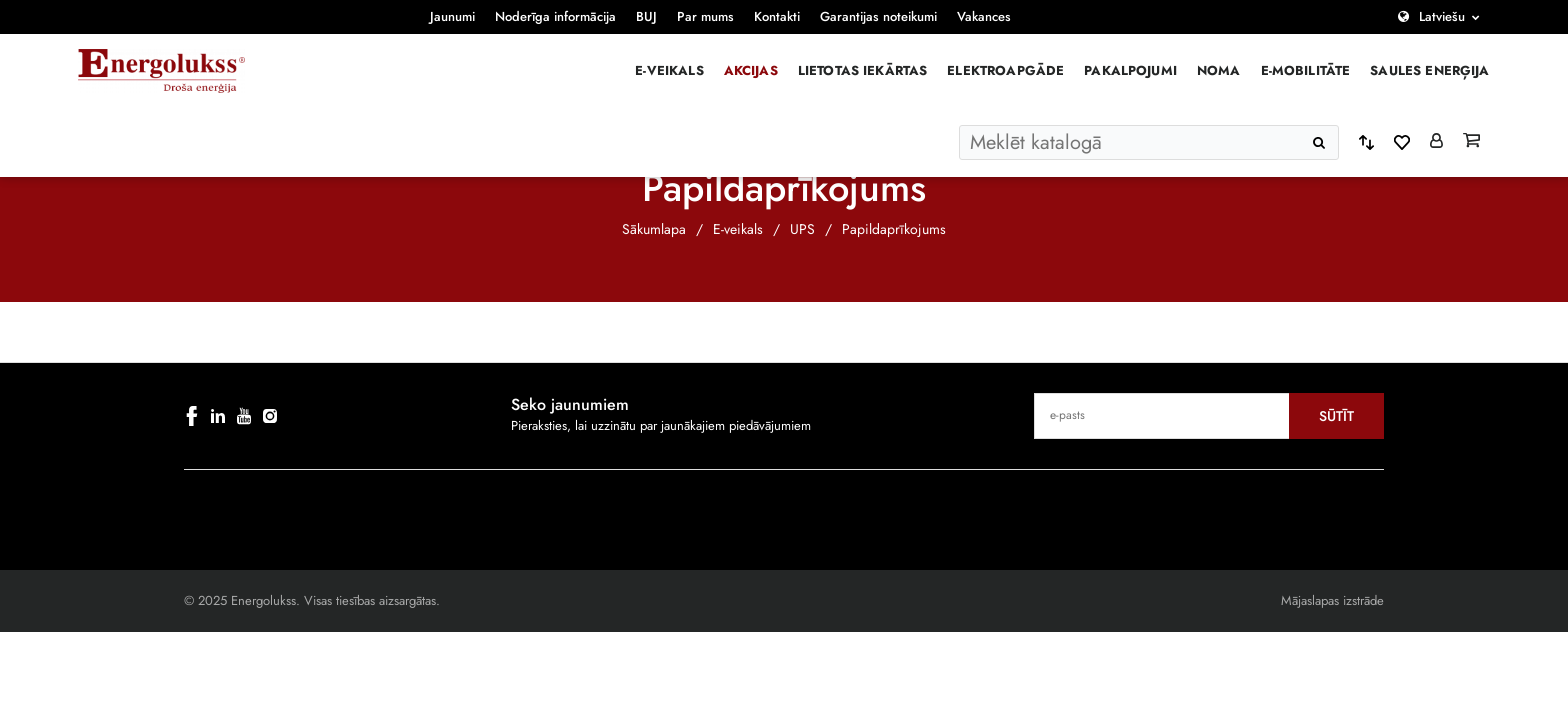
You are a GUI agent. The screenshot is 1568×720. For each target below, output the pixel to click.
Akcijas (751, 70)
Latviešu (1442, 16)
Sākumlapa (654, 229)
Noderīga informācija (555, 16)
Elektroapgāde (1005, 70)
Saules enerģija (1429, 70)
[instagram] (270, 416)
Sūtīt (1336, 416)
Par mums (705, 16)
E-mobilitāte (1306, 70)
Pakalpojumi (1130, 70)
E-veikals (669, 70)
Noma (1219, 70)
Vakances (984, 16)
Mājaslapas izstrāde (1332, 600)
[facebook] (192, 416)
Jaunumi (452, 16)
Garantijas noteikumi (878, 16)
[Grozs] (1471, 142)
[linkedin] (218, 416)
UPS (802, 229)
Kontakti (777, 16)
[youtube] (244, 416)
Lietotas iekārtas (863, 70)
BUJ (646, 16)
